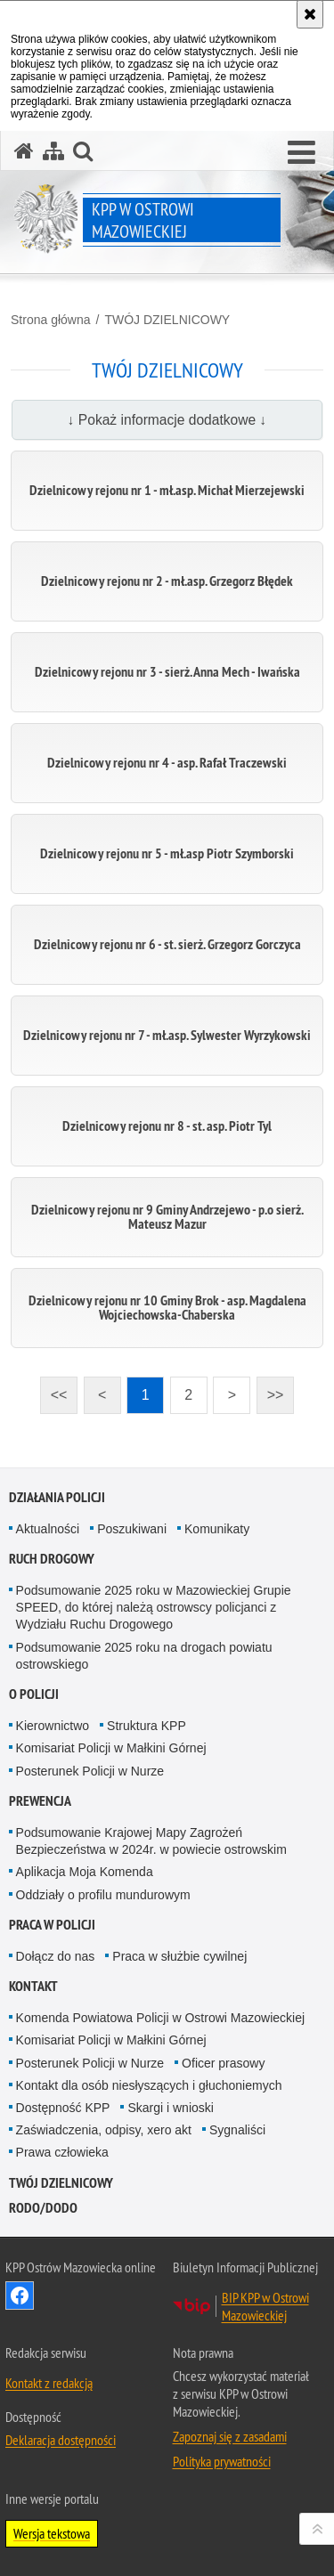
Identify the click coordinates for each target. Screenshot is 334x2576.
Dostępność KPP (63, 2108)
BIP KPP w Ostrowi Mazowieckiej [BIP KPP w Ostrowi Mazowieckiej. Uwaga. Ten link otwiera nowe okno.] (265, 2306)
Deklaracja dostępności (60, 2440)
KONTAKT (33, 1986)
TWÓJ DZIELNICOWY (167, 320)
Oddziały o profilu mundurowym (103, 1895)
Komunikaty (216, 1529)
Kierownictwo (52, 1726)
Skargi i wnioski (170, 2108)
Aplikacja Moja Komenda (84, 1872)
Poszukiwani (132, 1529)
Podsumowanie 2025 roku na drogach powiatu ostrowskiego (144, 1655)
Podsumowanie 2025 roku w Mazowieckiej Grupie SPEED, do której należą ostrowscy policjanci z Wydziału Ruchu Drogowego (153, 1607)
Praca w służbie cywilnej (179, 1956)
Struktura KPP (146, 1726)
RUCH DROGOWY (51, 1558)
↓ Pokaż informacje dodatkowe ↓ (167, 419)
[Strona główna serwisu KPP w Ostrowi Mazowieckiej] (24, 151)
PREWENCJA (40, 1801)
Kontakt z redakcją (49, 2383)
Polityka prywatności (222, 2461)
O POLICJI (34, 1694)
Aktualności (48, 1529)
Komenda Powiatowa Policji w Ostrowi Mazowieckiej (160, 2018)
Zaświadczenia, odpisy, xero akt (103, 2130)
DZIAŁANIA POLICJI (57, 1497)
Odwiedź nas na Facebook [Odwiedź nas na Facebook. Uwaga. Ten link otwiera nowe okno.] (19, 2295)
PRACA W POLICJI (52, 1924)
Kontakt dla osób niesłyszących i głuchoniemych (149, 2085)
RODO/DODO (43, 2207)
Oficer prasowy (223, 2063)
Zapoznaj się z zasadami (230, 2436)
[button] (301, 153)
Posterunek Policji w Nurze (90, 1771)
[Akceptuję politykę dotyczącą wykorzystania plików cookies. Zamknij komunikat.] (310, 14)
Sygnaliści (237, 2130)
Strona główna (51, 320)
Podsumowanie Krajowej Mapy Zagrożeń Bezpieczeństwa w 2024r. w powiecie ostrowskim (151, 1841)
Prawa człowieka (62, 2152)
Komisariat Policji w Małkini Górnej (111, 1748)
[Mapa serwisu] (53, 151)
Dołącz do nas (55, 1956)
